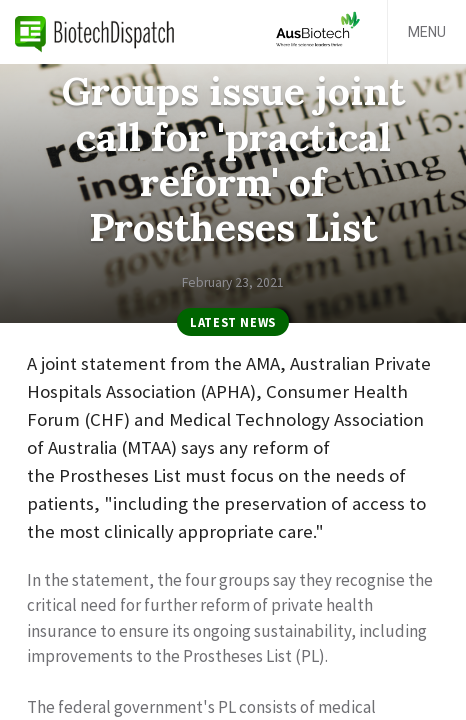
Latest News (233, 322)
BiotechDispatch (95, 32)
